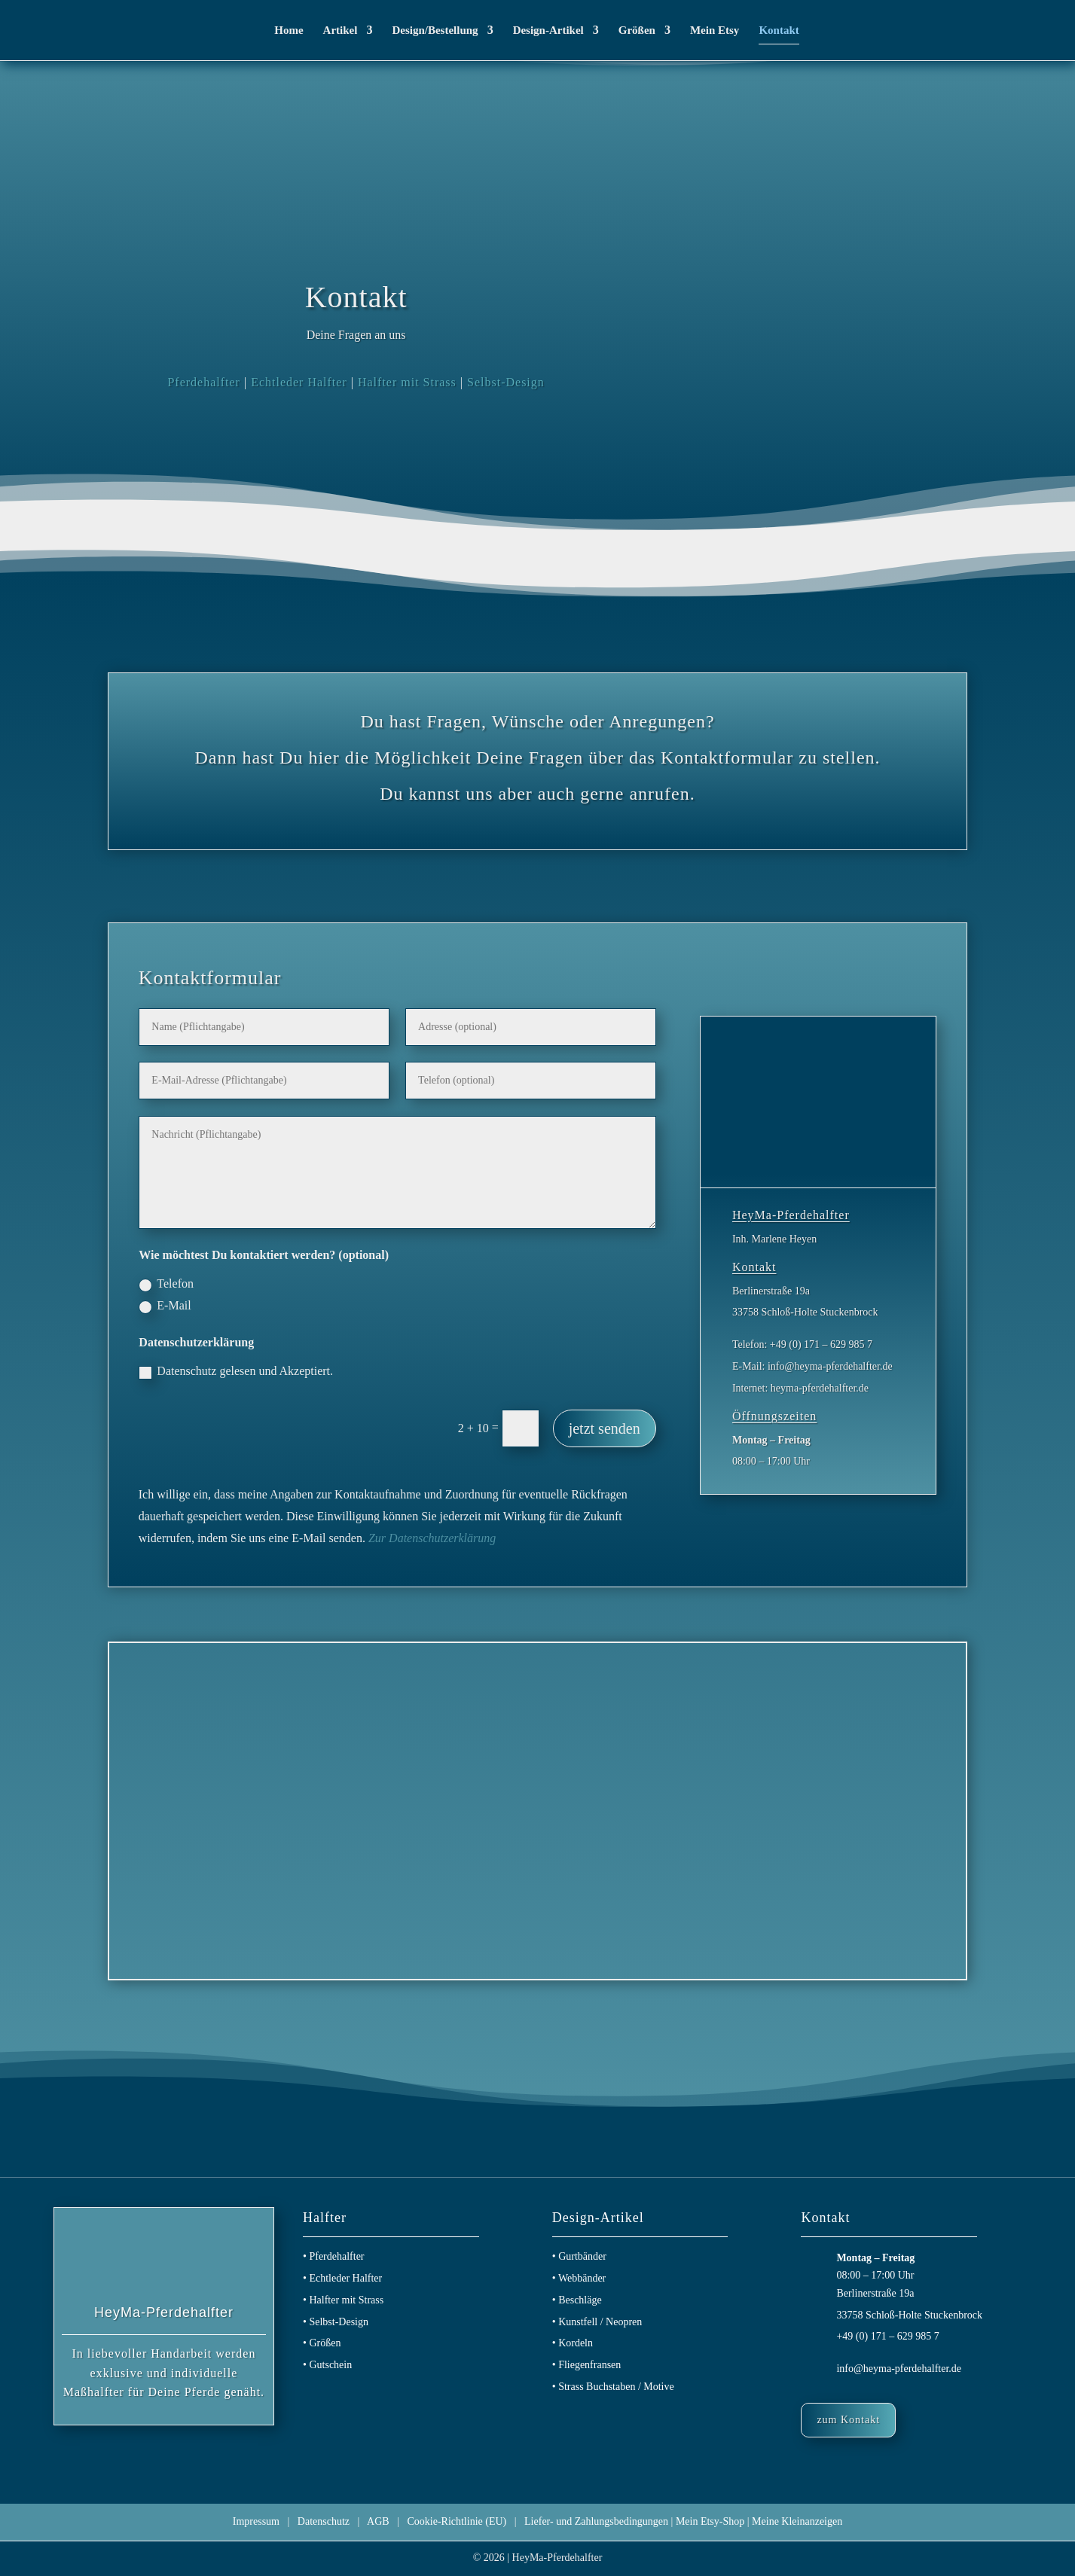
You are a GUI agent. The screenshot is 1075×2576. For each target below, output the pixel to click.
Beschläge (580, 2300)
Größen (636, 30)
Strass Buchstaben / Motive (616, 2386)
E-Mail (165, 1306)
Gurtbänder (582, 2256)
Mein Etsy (714, 30)
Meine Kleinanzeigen (797, 2521)
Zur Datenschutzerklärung (432, 1538)
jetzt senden (604, 1428)
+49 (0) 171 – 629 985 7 (887, 2336)
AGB (378, 2521)
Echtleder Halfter (299, 382)
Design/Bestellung (435, 30)
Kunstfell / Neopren (600, 2322)
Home (288, 30)
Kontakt (779, 30)
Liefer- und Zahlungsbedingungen (596, 2521)
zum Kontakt (848, 2419)
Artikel (340, 30)
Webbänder (582, 2278)
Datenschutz (324, 2521)
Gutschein (330, 2364)
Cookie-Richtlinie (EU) (456, 2521)
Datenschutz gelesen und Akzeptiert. (236, 1371)
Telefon (166, 1284)
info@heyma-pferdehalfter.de (898, 2368)
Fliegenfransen (589, 2364)
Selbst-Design (506, 382)
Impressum (256, 2521)
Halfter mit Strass (407, 382)
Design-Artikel (548, 30)
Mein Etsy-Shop (710, 2521)
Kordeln (575, 2343)
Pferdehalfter (203, 382)
